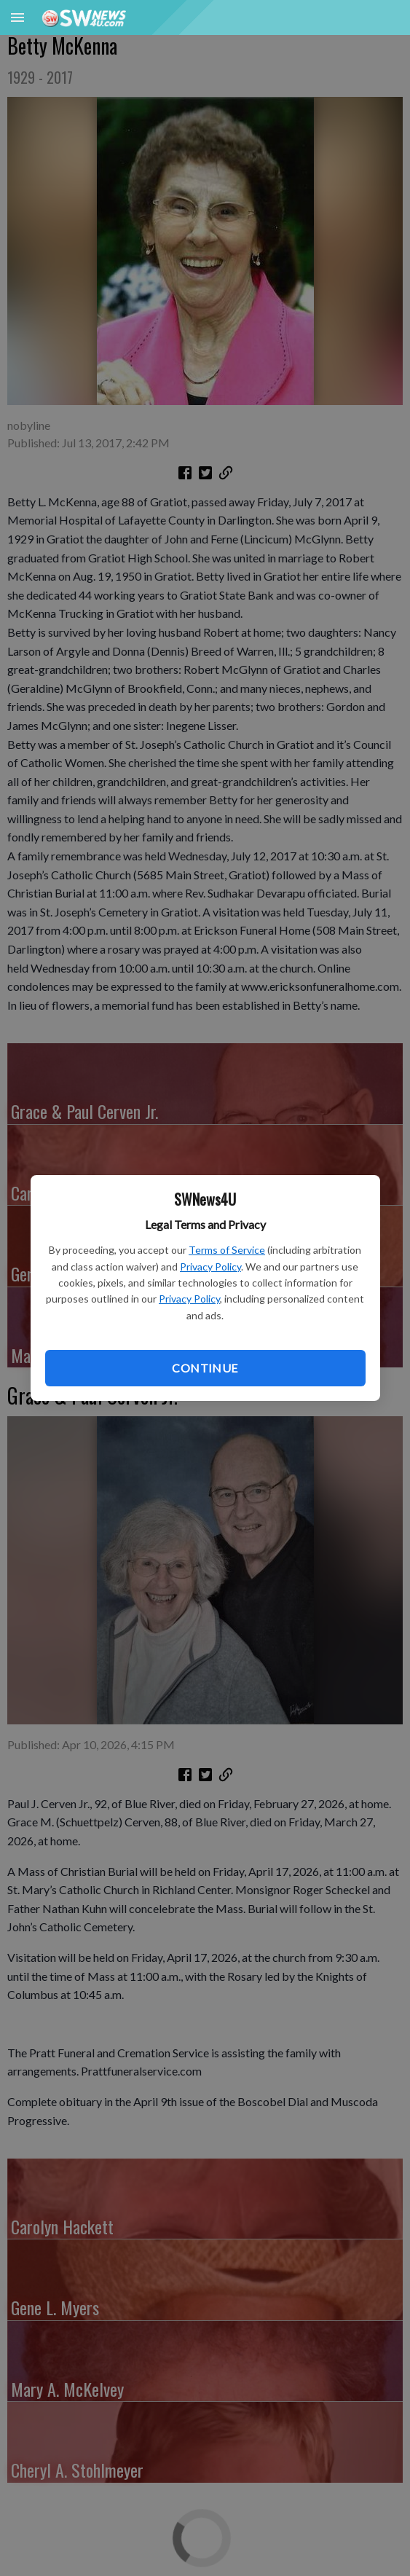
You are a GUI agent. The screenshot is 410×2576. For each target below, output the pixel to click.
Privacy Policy (210, 1266)
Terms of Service (227, 1250)
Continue (204, 1368)
